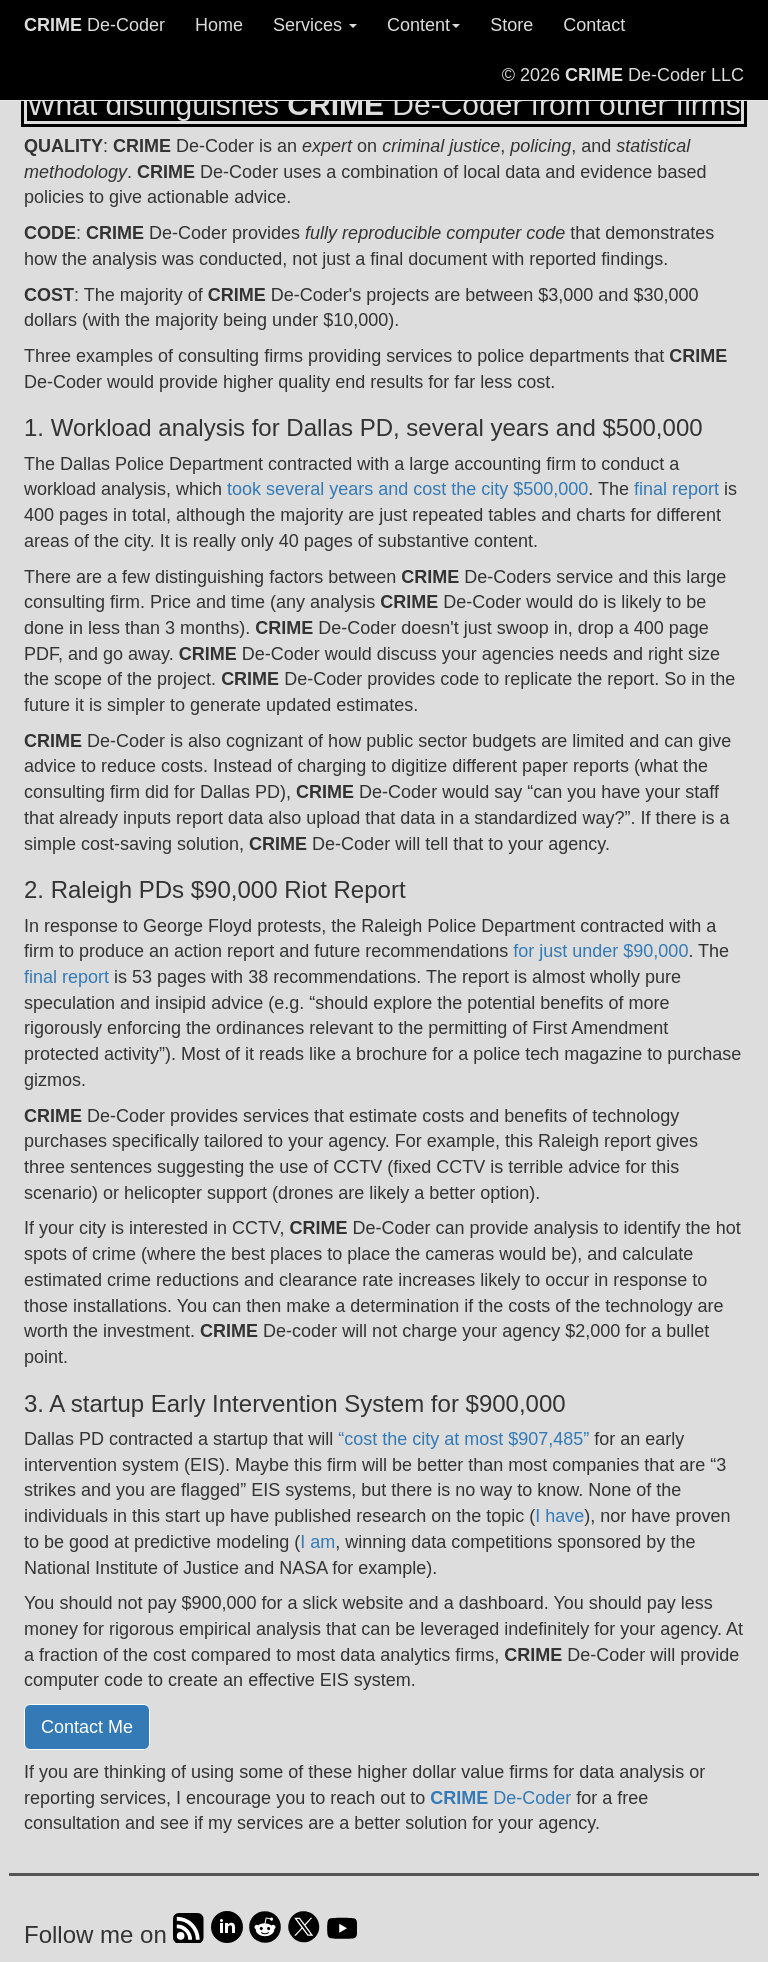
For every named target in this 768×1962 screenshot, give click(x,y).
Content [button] (423, 25)
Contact (594, 25)
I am (317, 1542)
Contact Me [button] (87, 1727)
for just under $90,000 (600, 951)
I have (559, 1516)
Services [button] (315, 25)
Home (219, 25)
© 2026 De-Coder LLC (623, 75)
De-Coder (94, 25)
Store (511, 25)
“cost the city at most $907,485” (463, 1439)
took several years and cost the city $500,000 (407, 489)
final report (676, 489)
